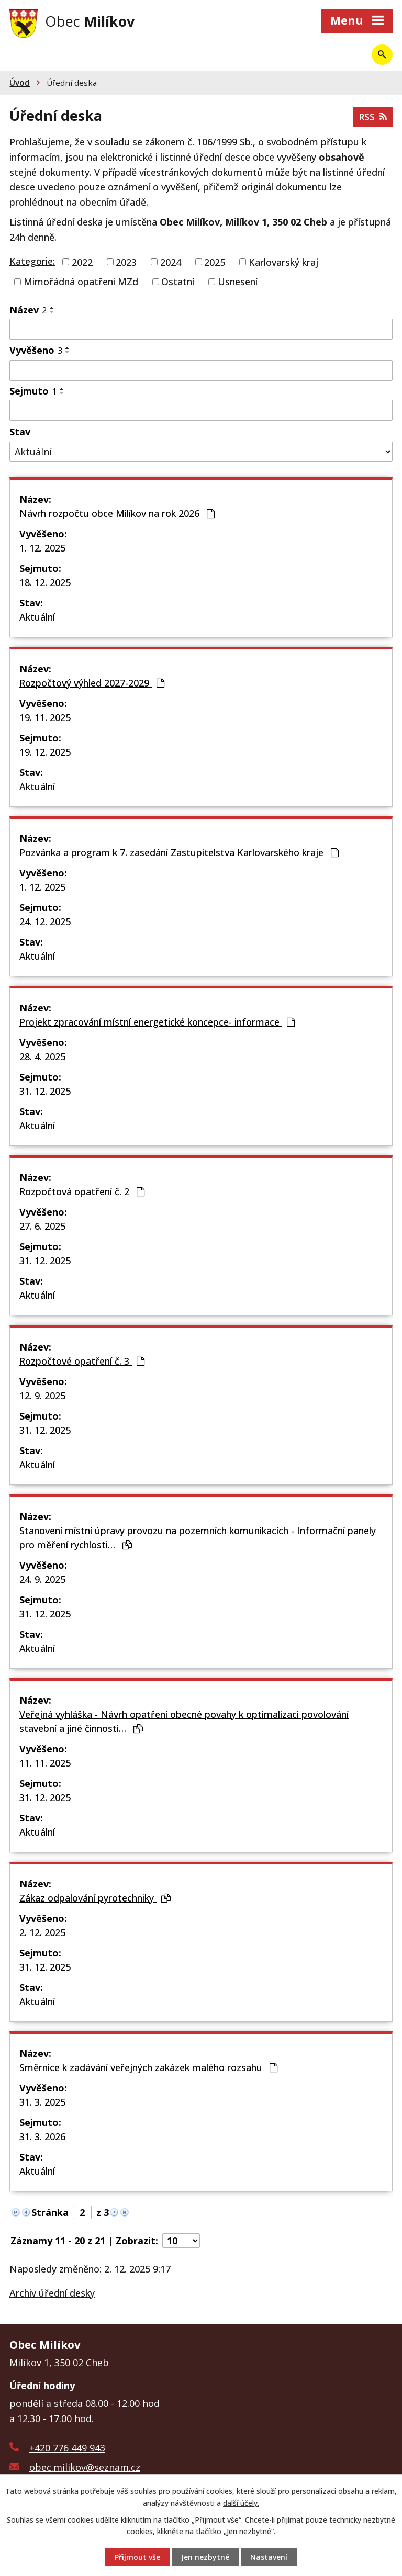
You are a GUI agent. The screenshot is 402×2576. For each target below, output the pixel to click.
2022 (82, 261)
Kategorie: (32, 261)
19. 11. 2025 (45, 717)
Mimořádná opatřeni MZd (81, 281)
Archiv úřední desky (52, 2293)
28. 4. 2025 (42, 1056)
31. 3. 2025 (42, 2102)
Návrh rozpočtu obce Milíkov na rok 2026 (117, 513)
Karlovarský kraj (283, 261)
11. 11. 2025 (45, 1763)
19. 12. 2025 (45, 752)
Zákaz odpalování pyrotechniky (95, 1898)
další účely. (241, 2502)
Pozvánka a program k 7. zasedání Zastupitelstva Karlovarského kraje (179, 852)
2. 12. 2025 (42, 1932)
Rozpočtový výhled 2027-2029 (91, 683)
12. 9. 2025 (42, 1395)
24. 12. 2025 (45, 921)
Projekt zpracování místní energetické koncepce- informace (157, 1022)
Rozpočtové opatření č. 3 (81, 1361)
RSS (373, 116)
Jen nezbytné (205, 2557)
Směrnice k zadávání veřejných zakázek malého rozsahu (148, 2067)
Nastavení (268, 2557)
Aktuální (37, 617)
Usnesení (238, 281)
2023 (126, 261)
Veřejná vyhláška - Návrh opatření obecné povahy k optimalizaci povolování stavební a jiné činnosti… (184, 1721)
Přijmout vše (137, 2557)
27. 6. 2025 (42, 1226)
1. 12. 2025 (42, 548)
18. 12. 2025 (45, 582)
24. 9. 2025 (42, 1579)
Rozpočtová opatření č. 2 (81, 1191)
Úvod (19, 82)
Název (28, 309)
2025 (214, 261)
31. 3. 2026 (42, 2136)
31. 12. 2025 (45, 1091)
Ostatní (177, 281)
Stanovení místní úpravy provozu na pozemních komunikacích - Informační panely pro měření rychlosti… (197, 1537)
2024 (170, 261)
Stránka (50, 2212)
